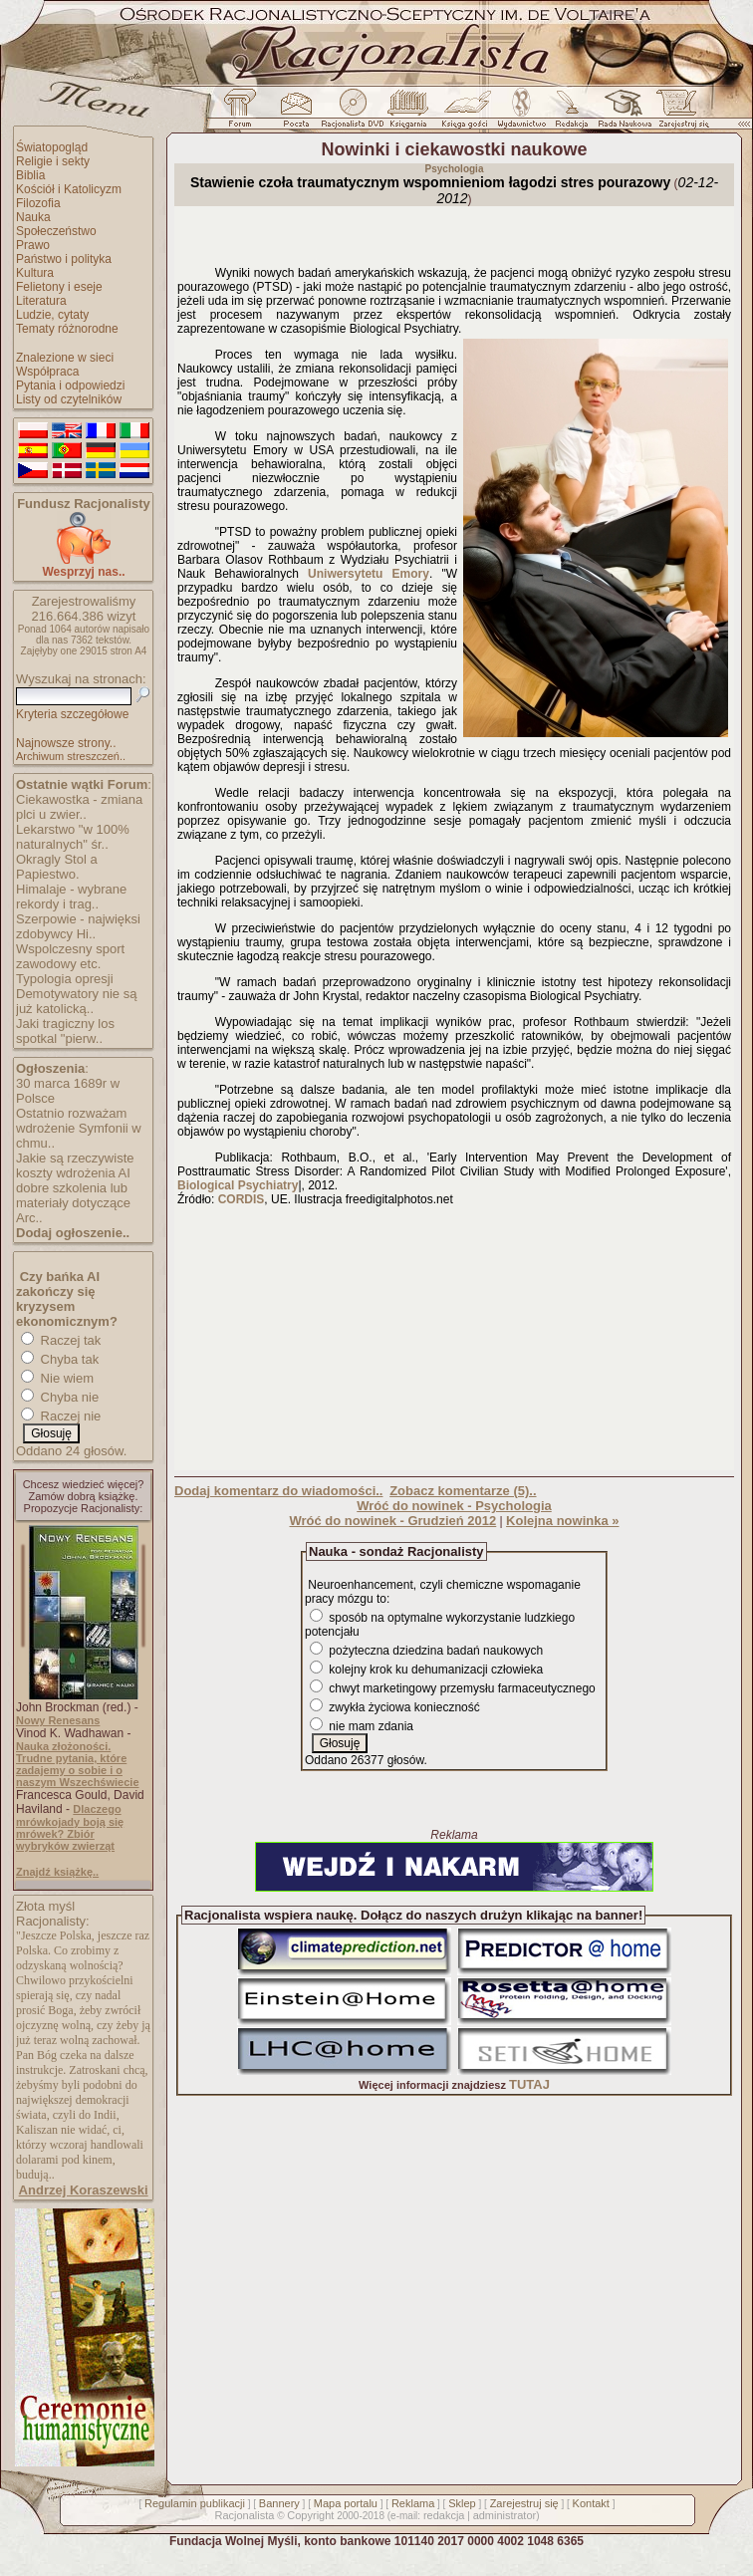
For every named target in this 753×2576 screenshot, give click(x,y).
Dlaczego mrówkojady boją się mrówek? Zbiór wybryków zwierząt (70, 1827)
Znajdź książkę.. (57, 1872)
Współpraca (47, 372)
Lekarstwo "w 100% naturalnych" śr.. (72, 837)
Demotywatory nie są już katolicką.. (76, 1001)
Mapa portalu (345, 2503)
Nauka (33, 217)
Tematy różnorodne (67, 329)
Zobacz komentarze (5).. (462, 1490)
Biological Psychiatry (237, 1185)
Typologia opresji (65, 978)
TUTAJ (529, 2084)
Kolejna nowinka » (562, 1520)
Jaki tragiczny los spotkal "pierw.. (65, 1031)
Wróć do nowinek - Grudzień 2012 (392, 1520)
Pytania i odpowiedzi (70, 385)
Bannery (279, 2503)
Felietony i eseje (59, 287)
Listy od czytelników (69, 399)
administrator (505, 2515)
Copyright (310, 2515)
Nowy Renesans (58, 1720)
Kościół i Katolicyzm (69, 189)
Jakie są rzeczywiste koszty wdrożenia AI (74, 1165)
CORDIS (241, 1199)
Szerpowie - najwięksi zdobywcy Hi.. (78, 926)
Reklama (412, 2503)
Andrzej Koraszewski (83, 2190)
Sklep (462, 2503)
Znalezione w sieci (65, 358)
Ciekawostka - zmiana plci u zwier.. (79, 807)
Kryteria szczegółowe (72, 714)
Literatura (41, 301)
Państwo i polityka (64, 259)
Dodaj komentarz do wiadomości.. (278, 1490)
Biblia (30, 175)
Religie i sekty (53, 161)
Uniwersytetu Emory (368, 574)
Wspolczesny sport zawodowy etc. (70, 956)
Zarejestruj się (524, 2503)
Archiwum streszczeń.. (71, 756)
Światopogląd (52, 147)
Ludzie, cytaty (52, 315)
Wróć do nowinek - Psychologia (454, 1505)
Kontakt (591, 2503)
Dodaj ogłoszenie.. (72, 1232)
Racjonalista (244, 2515)
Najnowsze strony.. (66, 743)
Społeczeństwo (56, 231)
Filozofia (38, 203)
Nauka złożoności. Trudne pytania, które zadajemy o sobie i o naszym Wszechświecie (77, 1764)
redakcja (444, 2515)
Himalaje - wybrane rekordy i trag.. (71, 896)
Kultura (35, 273)
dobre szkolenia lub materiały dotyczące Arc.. (73, 1202)
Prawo (33, 245)
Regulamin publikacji (194, 2503)
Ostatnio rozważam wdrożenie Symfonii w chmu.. (78, 1128)
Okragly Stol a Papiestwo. (57, 867)
